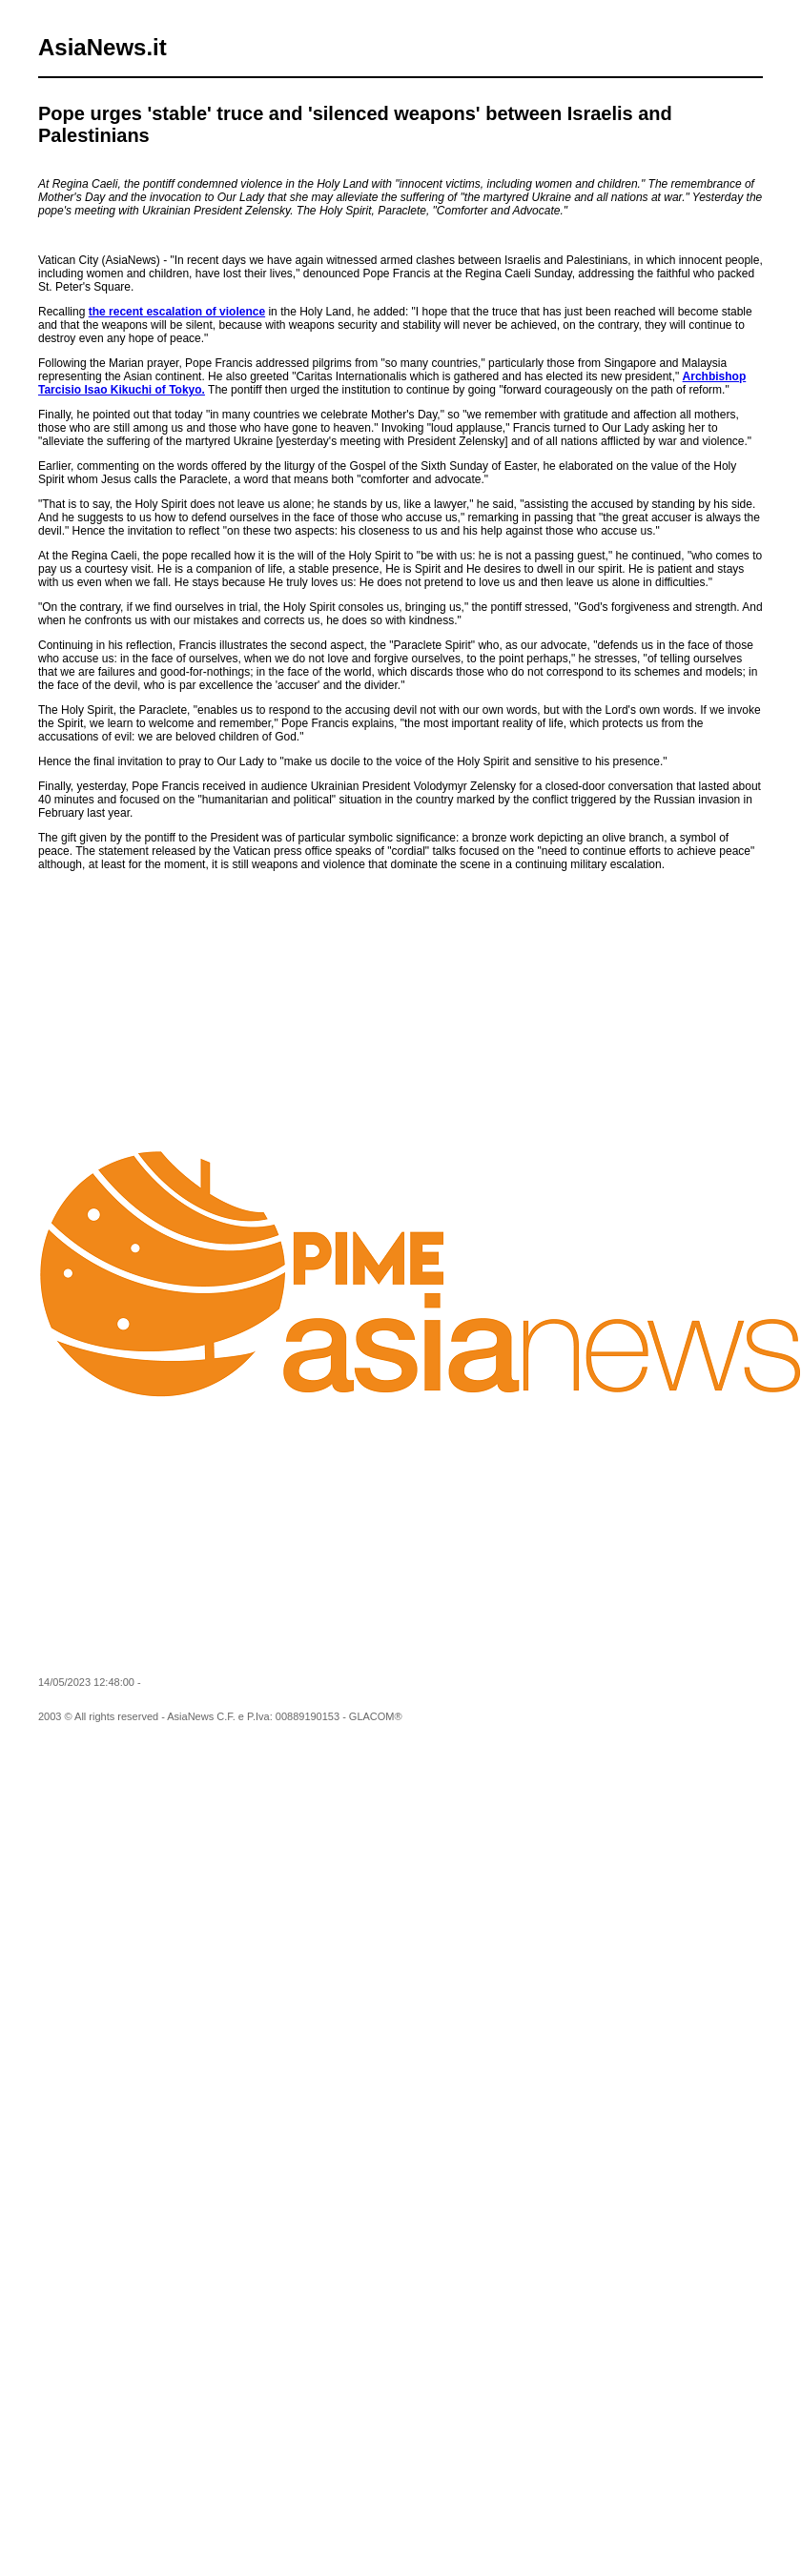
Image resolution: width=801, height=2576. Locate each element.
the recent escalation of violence (177, 311)
